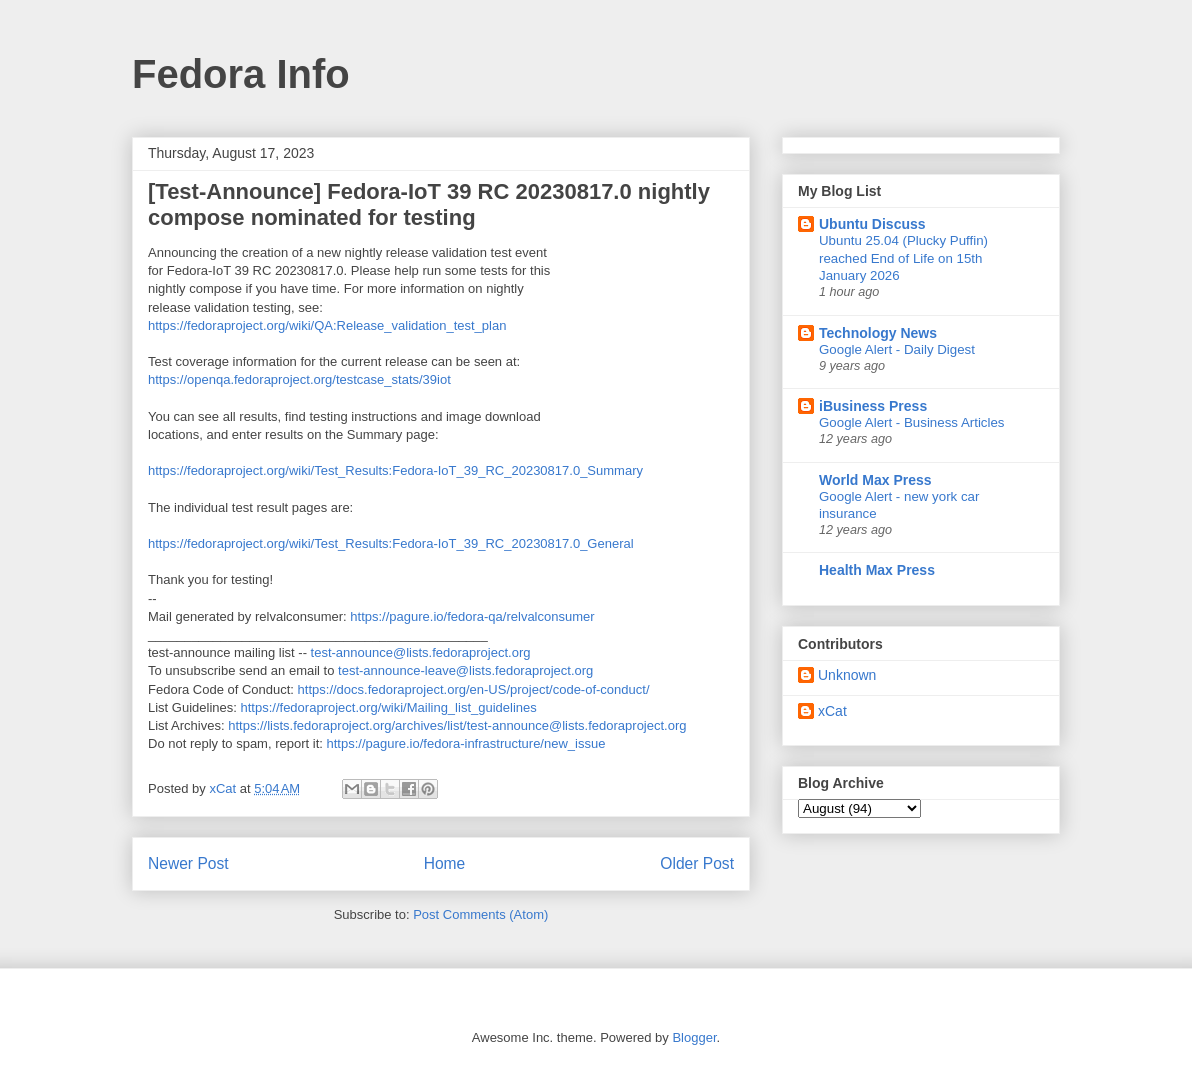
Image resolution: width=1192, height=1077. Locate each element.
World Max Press (875, 480)
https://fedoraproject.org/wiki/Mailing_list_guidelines (389, 707)
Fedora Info (241, 74)
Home (445, 863)
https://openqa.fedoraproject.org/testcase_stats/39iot (299, 379)
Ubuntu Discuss (872, 224)
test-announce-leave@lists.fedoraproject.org (465, 670)
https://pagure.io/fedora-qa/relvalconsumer (472, 616)
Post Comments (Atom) (480, 914)
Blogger (694, 1037)
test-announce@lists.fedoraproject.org (421, 652)
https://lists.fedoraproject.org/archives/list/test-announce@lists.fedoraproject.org (457, 725)
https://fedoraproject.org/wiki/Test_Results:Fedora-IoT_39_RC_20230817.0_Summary (395, 470)
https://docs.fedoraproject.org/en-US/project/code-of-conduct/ (474, 689)
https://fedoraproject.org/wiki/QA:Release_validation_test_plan (327, 325)
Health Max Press (877, 570)
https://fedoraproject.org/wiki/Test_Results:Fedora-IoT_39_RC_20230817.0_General (391, 543)
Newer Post (188, 863)
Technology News (878, 333)
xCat (832, 711)
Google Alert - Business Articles (912, 422)
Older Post (697, 863)
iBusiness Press (873, 406)
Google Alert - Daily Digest (897, 349)
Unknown (847, 675)
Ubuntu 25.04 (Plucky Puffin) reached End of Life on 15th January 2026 (903, 258)
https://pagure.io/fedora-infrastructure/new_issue (465, 743)
